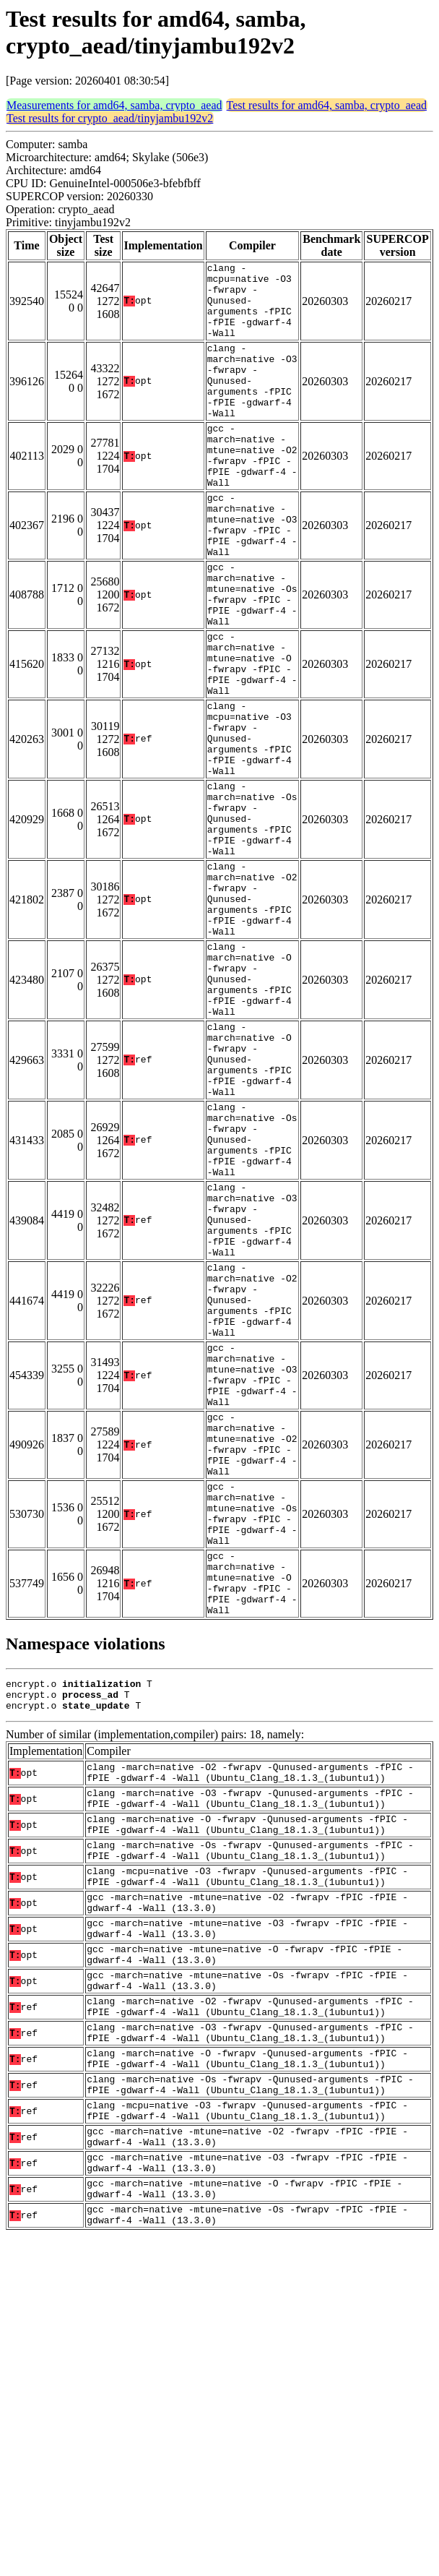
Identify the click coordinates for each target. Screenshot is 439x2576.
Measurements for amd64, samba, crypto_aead (114, 105)
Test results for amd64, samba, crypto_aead (327, 105)
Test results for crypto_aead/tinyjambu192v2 (109, 118)
